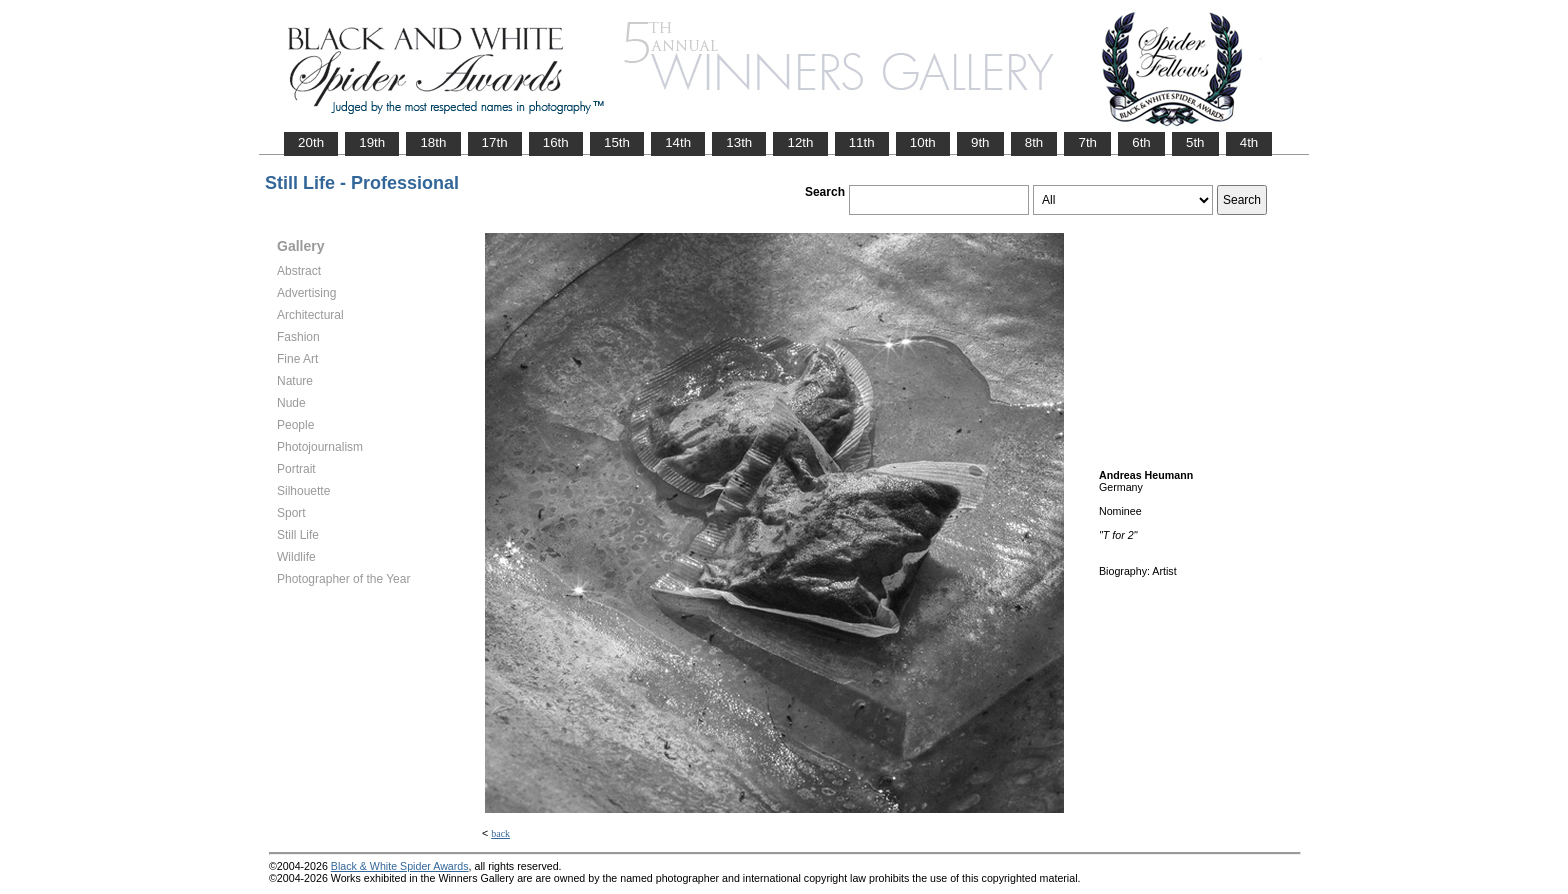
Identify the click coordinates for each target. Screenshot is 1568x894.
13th (739, 142)
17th (495, 142)
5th (1195, 142)
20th (311, 142)
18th (433, 142)
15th (617, 142)
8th (1034, 142)
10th (923, 142)
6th (1141, 142)
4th (1249, 142)
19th (372, 142)
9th (980, 142)
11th (862, 142)
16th (556, 142)
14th (678, 142)
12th (800, 142)
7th (1087, 142)
